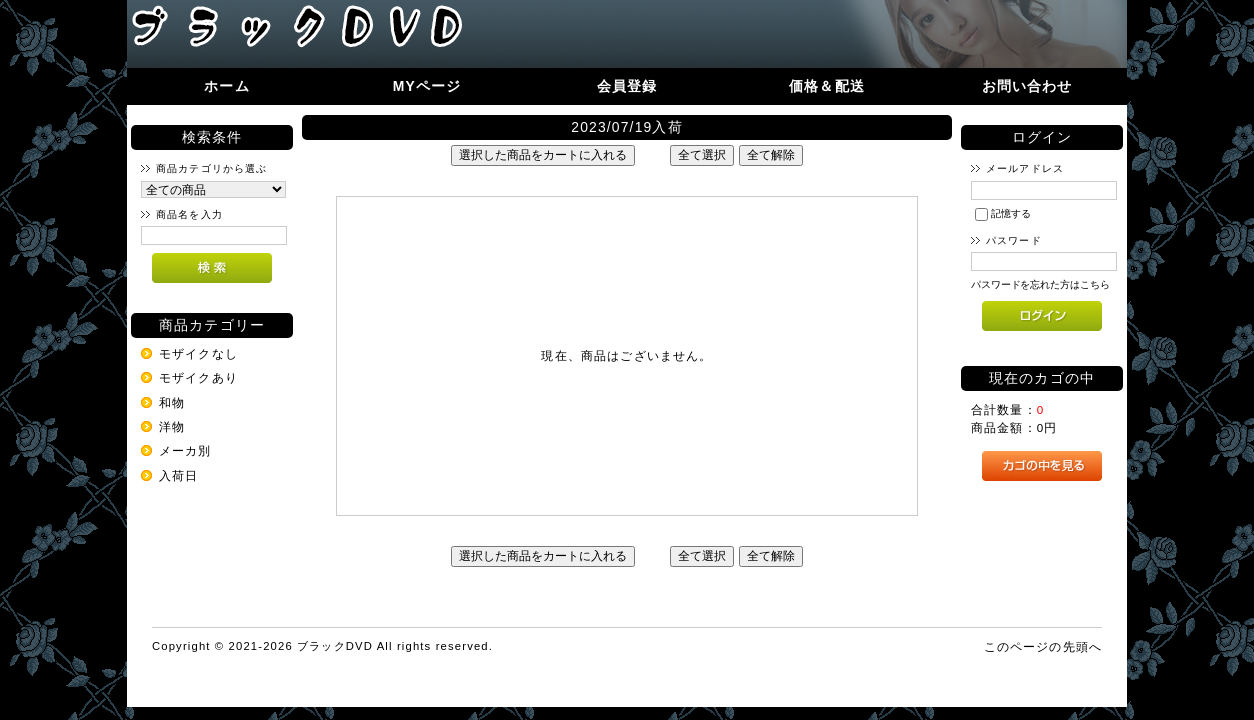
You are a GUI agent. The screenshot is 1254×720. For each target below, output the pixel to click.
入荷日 (178, 475)
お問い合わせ (1027, 86)
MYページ (427, 86)
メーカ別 (185, 450)
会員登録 (627, 86)
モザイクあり (198, 377)
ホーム (226, 86)
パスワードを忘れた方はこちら (1040, 284)
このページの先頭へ (1043, 646)
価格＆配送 (827, 86)
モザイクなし (198, 353)
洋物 (172, 426)
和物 (172, 402)
